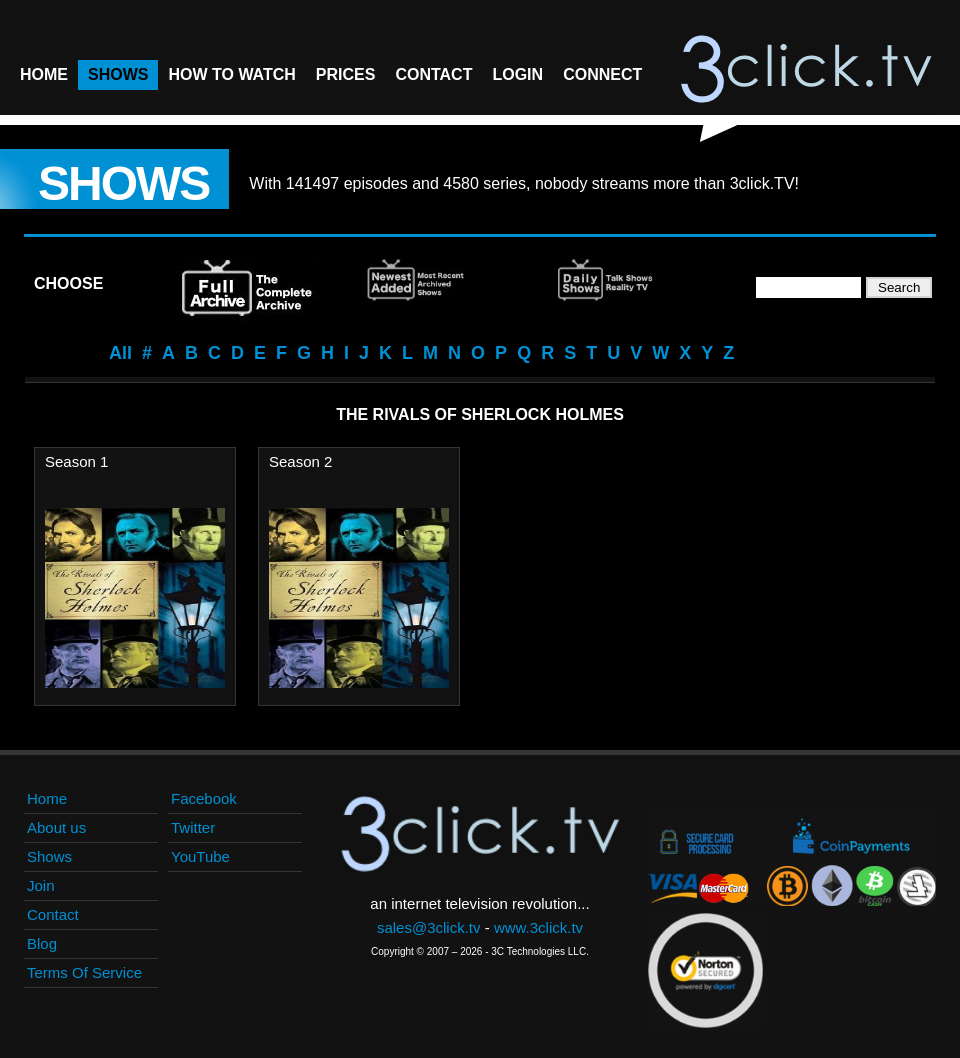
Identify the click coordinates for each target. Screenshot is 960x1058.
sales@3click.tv (429, 927)
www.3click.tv (538, 927)
